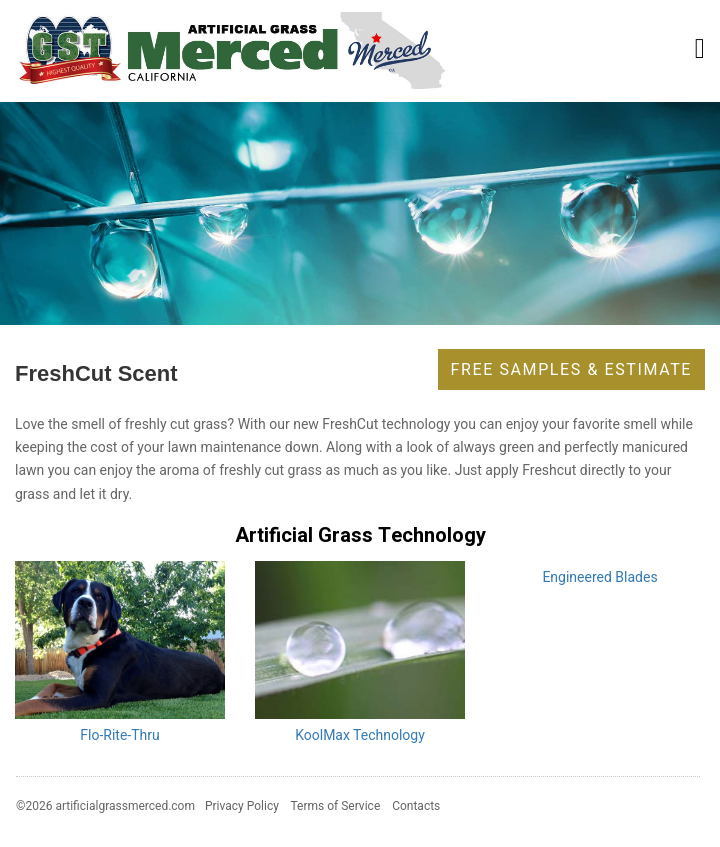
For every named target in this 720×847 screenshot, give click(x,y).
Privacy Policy (242, 806)
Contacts (416, 806)
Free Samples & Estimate (571, 369)
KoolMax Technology (360, 735)
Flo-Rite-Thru (119, 735)
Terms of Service (336, 806)
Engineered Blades (599, 577)
